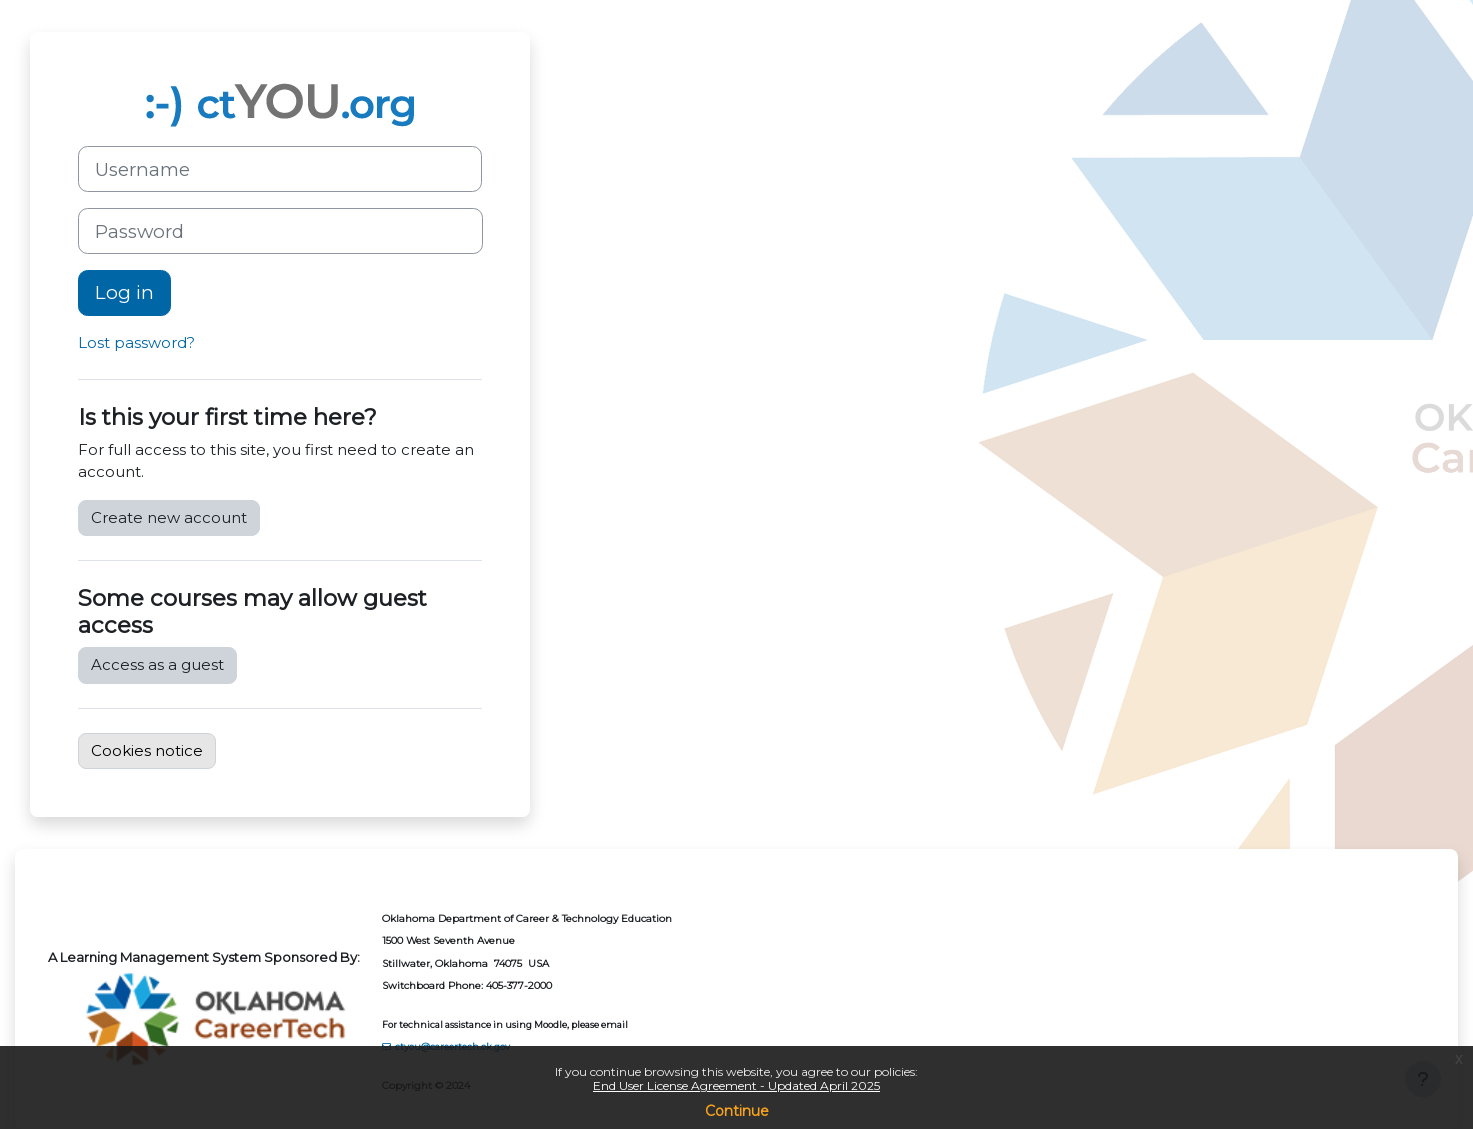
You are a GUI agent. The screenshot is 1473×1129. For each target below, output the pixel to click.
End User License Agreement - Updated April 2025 (736, 1085)
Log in (124, 292)
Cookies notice (147, 750)
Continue (737, 1111)
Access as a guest (157, 664)
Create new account (169, 517)
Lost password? (136, 342)
